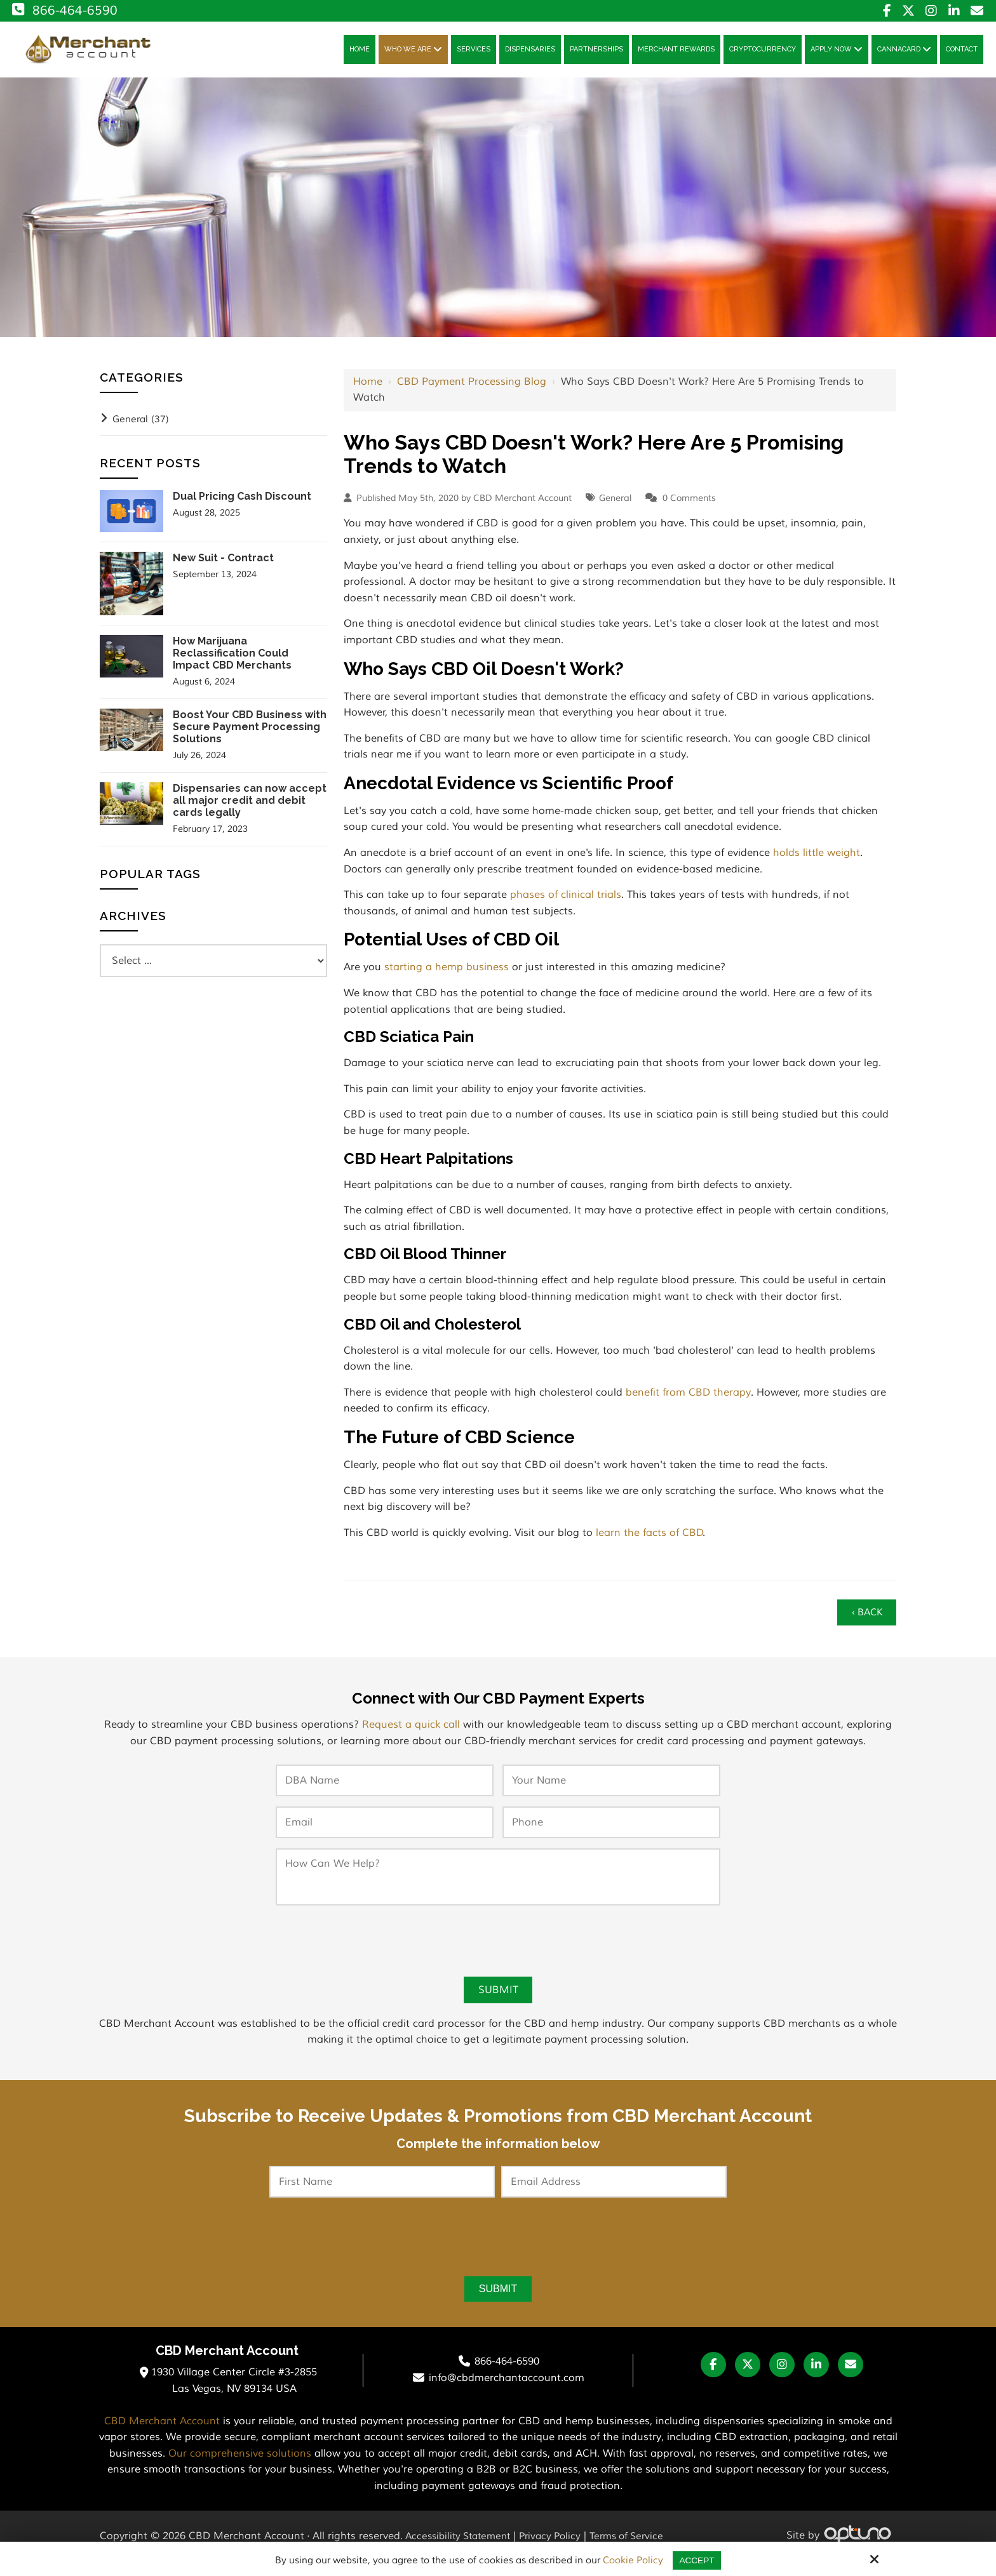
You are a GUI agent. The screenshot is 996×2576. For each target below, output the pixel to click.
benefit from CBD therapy (688, 1399)
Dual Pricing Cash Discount (242, 503)
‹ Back (863, 1621)
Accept (697, 2559)
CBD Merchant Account (162, 2435)
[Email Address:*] (614, 2194)
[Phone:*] (611, 1832)
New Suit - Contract (223, 565)
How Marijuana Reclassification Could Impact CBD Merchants (232, 660)
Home (367, 388)
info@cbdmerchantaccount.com (506, 2392)
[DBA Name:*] (385, 1790)
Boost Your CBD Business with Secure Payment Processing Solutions (249, 734)
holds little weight (816, 859)
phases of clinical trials (565, 901)
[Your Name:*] (611, 1790)
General (615, 505)
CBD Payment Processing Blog (471, 388)
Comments (693, 505)
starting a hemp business (446, 974)
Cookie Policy (632, 2560)
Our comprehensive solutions (239, 2468)
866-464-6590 (64, 10)
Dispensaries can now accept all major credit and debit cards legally (249, 807)
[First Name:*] (382, 2194)
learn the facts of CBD (649, 1539)
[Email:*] (385, 1832)
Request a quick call (411, 1734)
